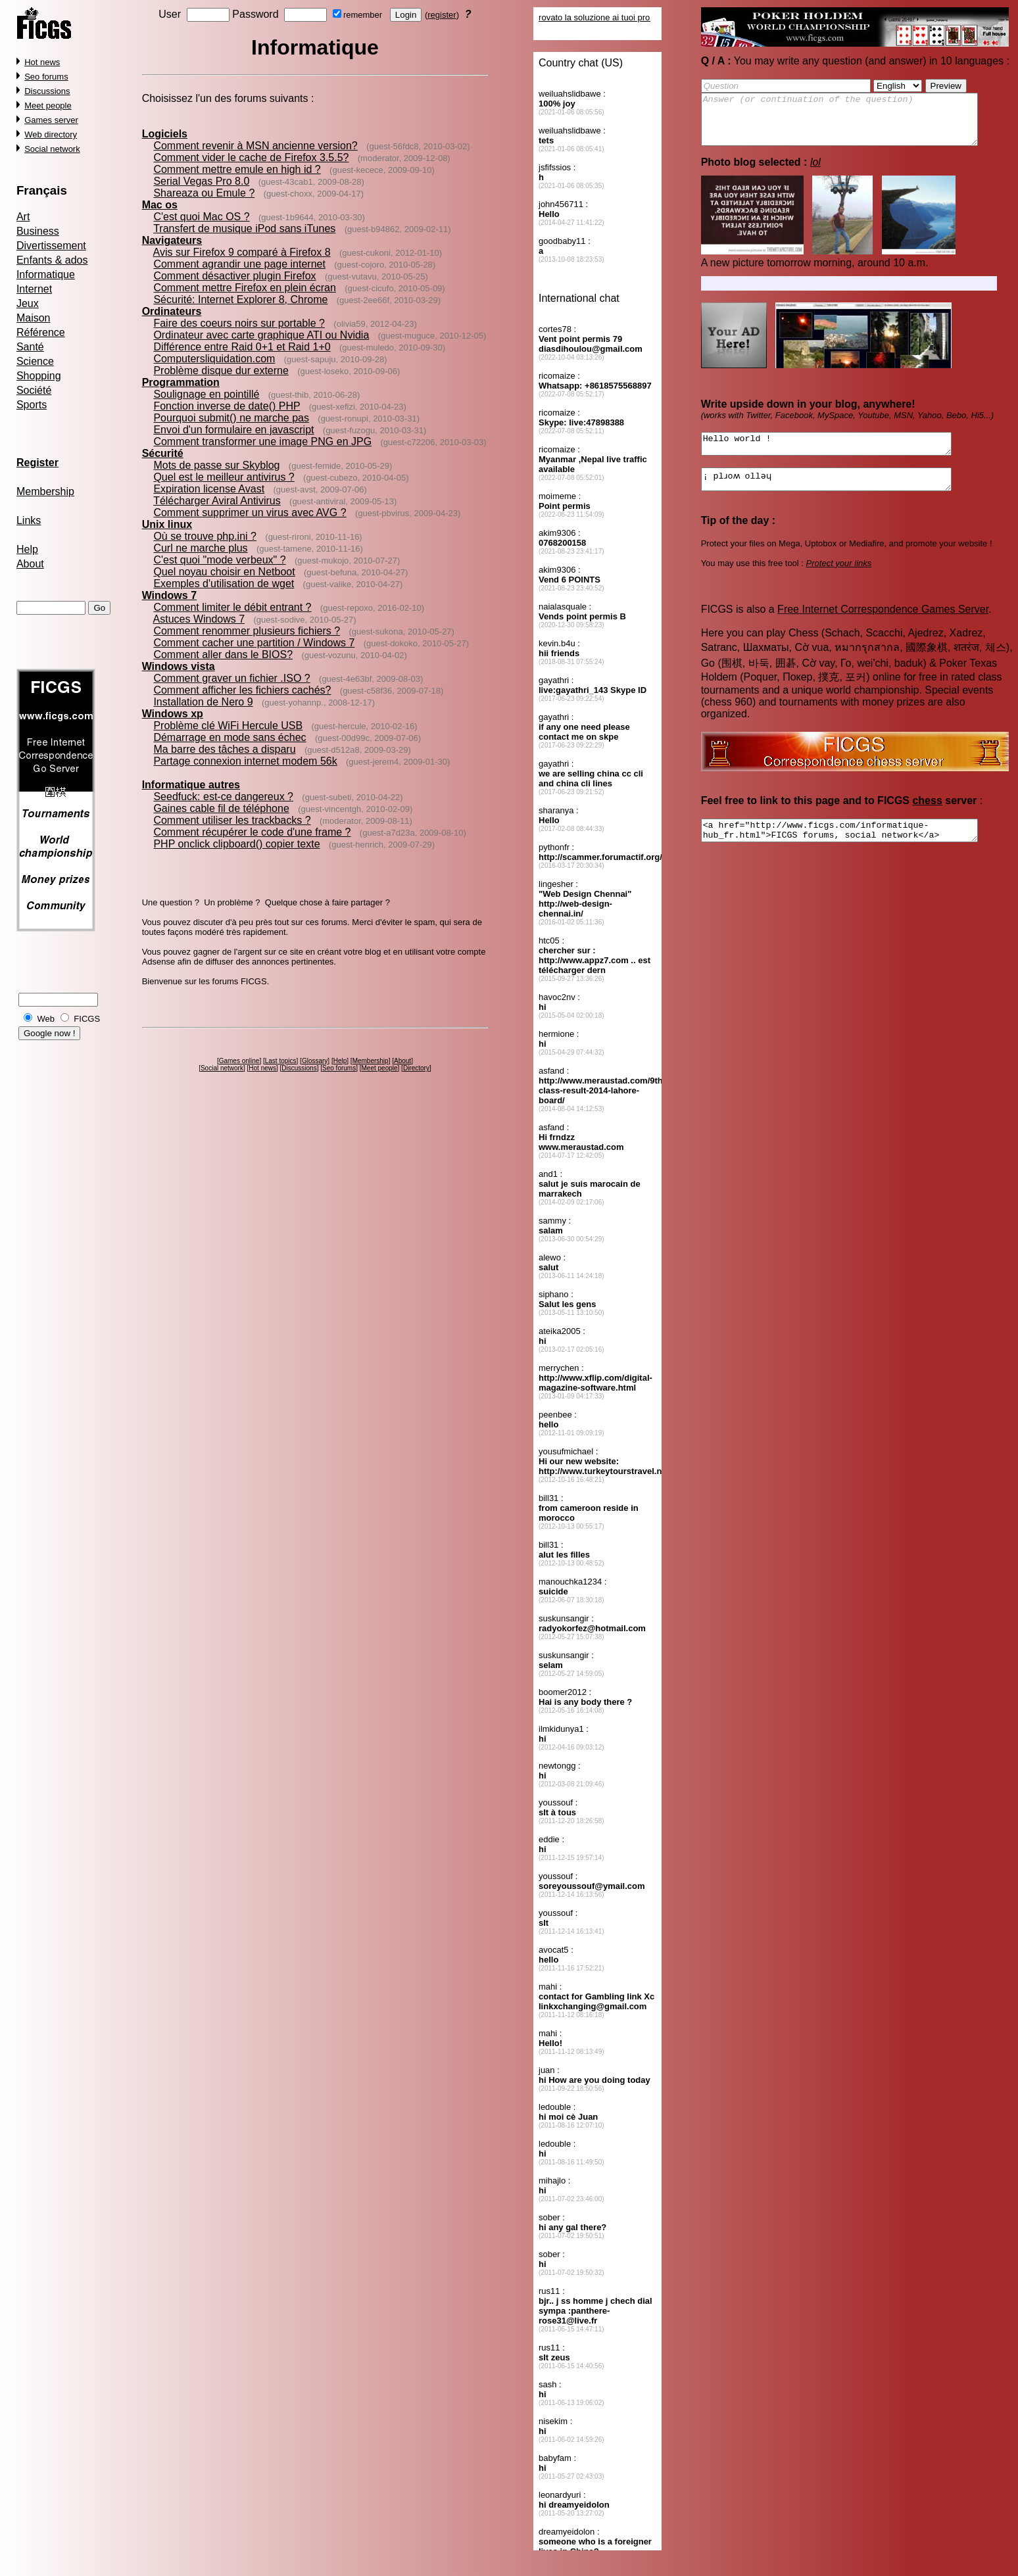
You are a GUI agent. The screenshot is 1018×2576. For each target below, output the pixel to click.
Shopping (38, 375)
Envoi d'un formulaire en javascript (233, 429)
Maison (33, 317)
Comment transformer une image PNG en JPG (262, 441)
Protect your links (839, 581)
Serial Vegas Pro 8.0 (201, 181)
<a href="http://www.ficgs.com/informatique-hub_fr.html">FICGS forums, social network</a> (856, 850)
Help (27, 549)
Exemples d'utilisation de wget (223, 583)
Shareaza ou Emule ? (203, 193)
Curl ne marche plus (200, 548)
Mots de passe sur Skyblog (216, 465)
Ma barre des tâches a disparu (224, 749)
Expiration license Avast (208, 488)
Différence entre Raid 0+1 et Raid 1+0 (241, 346)
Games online (239, 1060)
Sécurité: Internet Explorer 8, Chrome (240, 299)
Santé (30, 346)
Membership (45, 491)
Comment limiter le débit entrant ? (232, 607)
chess (927, 818)
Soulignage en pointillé (206, 394)
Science (35, 361)
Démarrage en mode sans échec (229, 737)
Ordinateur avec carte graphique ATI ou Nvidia (261, 335)
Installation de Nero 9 (203, 701)
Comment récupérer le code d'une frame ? (252, 832)
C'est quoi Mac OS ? (201, 216)
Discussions (47, 91)
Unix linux (167, 524)
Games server (51, 120)
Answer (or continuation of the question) (856, 124)
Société (33, 390)
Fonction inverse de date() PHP (226, 406)
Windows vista (178, 666)
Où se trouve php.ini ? (204, 536)
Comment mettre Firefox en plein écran (244, 287)
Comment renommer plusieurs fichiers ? (246, 630)
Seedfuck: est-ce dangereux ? (223, 796)
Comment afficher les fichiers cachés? (242, 690)
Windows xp (172, 713)
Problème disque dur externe (220, 370)
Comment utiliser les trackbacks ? (231, 820)
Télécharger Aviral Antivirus (217, 500)
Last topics (281, 1060)
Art (23, 216)
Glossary (314, 1060)
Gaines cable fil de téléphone (221, 808)
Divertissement (51, 245)
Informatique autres (191, 784)
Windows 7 (169, 595)
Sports (31, 404)
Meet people (48, 105)
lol (815, 172)
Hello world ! (841, 455)
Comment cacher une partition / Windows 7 (253, 642)
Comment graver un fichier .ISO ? (231, 678)
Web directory (50, 134)
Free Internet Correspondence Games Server (882, 626)
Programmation (181, 382)
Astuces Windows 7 (199, 619)
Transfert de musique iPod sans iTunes (244, 228)
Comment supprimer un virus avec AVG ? (249, 512)
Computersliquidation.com (214, 358)
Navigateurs (172, 240)
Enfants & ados (52, 260)
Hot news (42, 62)
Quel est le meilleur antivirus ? (223, 477)
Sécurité (162, 453)
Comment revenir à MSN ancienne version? (255, 145)
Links (28, 520)
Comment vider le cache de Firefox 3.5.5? (251, 157)
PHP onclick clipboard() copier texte (236, 843)
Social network (52, 149)
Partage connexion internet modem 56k (245, 761)
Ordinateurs (172, 311)
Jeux (27, 303)
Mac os (160, 204)
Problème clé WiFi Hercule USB (228, 725)
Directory (416, 1068)
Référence (40, 332)
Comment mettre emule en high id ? (236, 169)
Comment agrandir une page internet (239, 264)
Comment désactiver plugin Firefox (234, 275)
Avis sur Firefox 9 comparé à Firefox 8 (242, 252)
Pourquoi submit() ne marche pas (231, 417)
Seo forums (46, 77)
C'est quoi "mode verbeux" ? (219, 559)
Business (37, 231)
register (441, 15)
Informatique (45, 274)
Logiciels (164, 133)
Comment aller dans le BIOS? (223, 654)
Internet (34, 289)
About (30, 563)
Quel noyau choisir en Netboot (224, 571)
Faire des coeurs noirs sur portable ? (239, 323)
